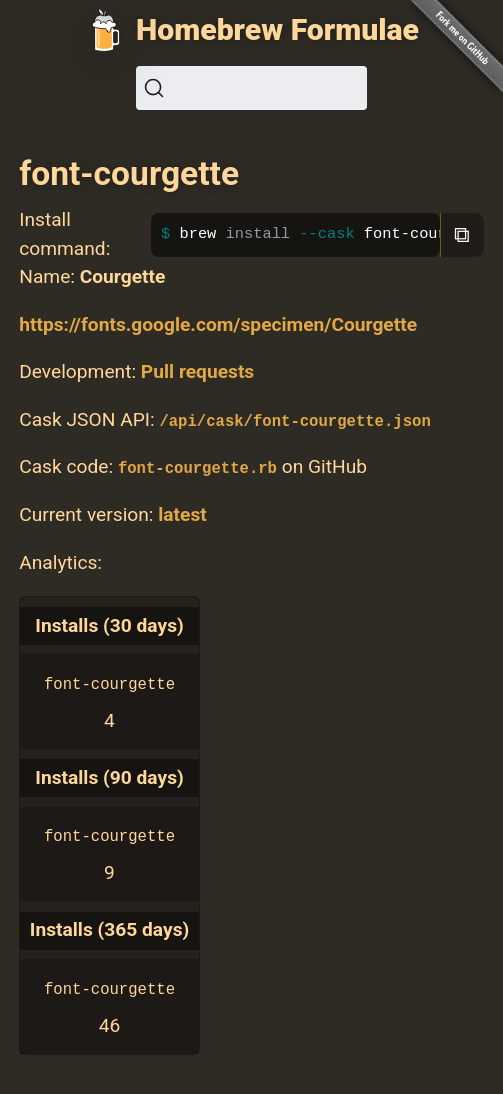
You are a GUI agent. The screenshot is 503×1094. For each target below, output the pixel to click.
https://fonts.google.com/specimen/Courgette (218, 324)
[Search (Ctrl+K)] (251, 88)
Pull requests (197, 371)
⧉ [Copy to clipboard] (462, 234)
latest (182, 514)
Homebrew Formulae (277, 29)
